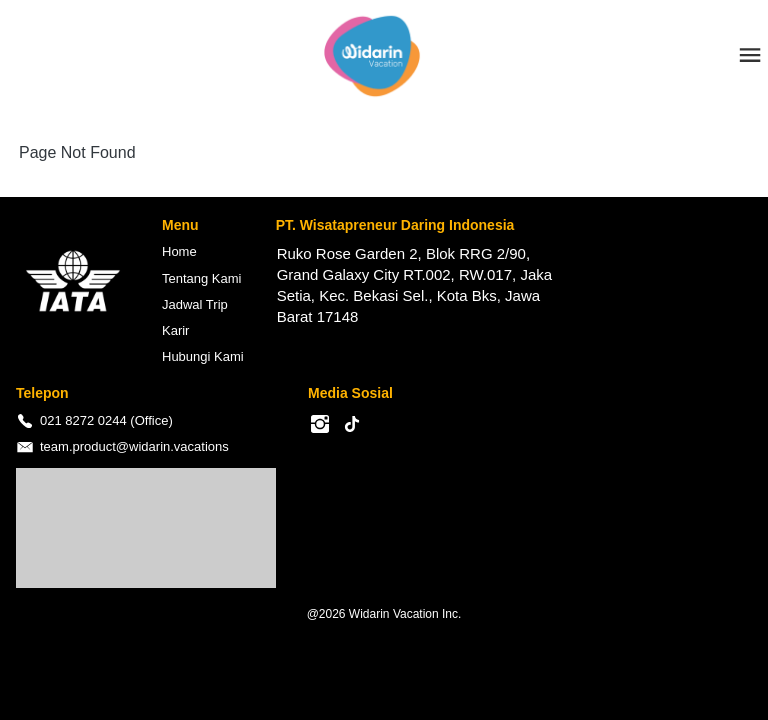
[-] (320, 425)
